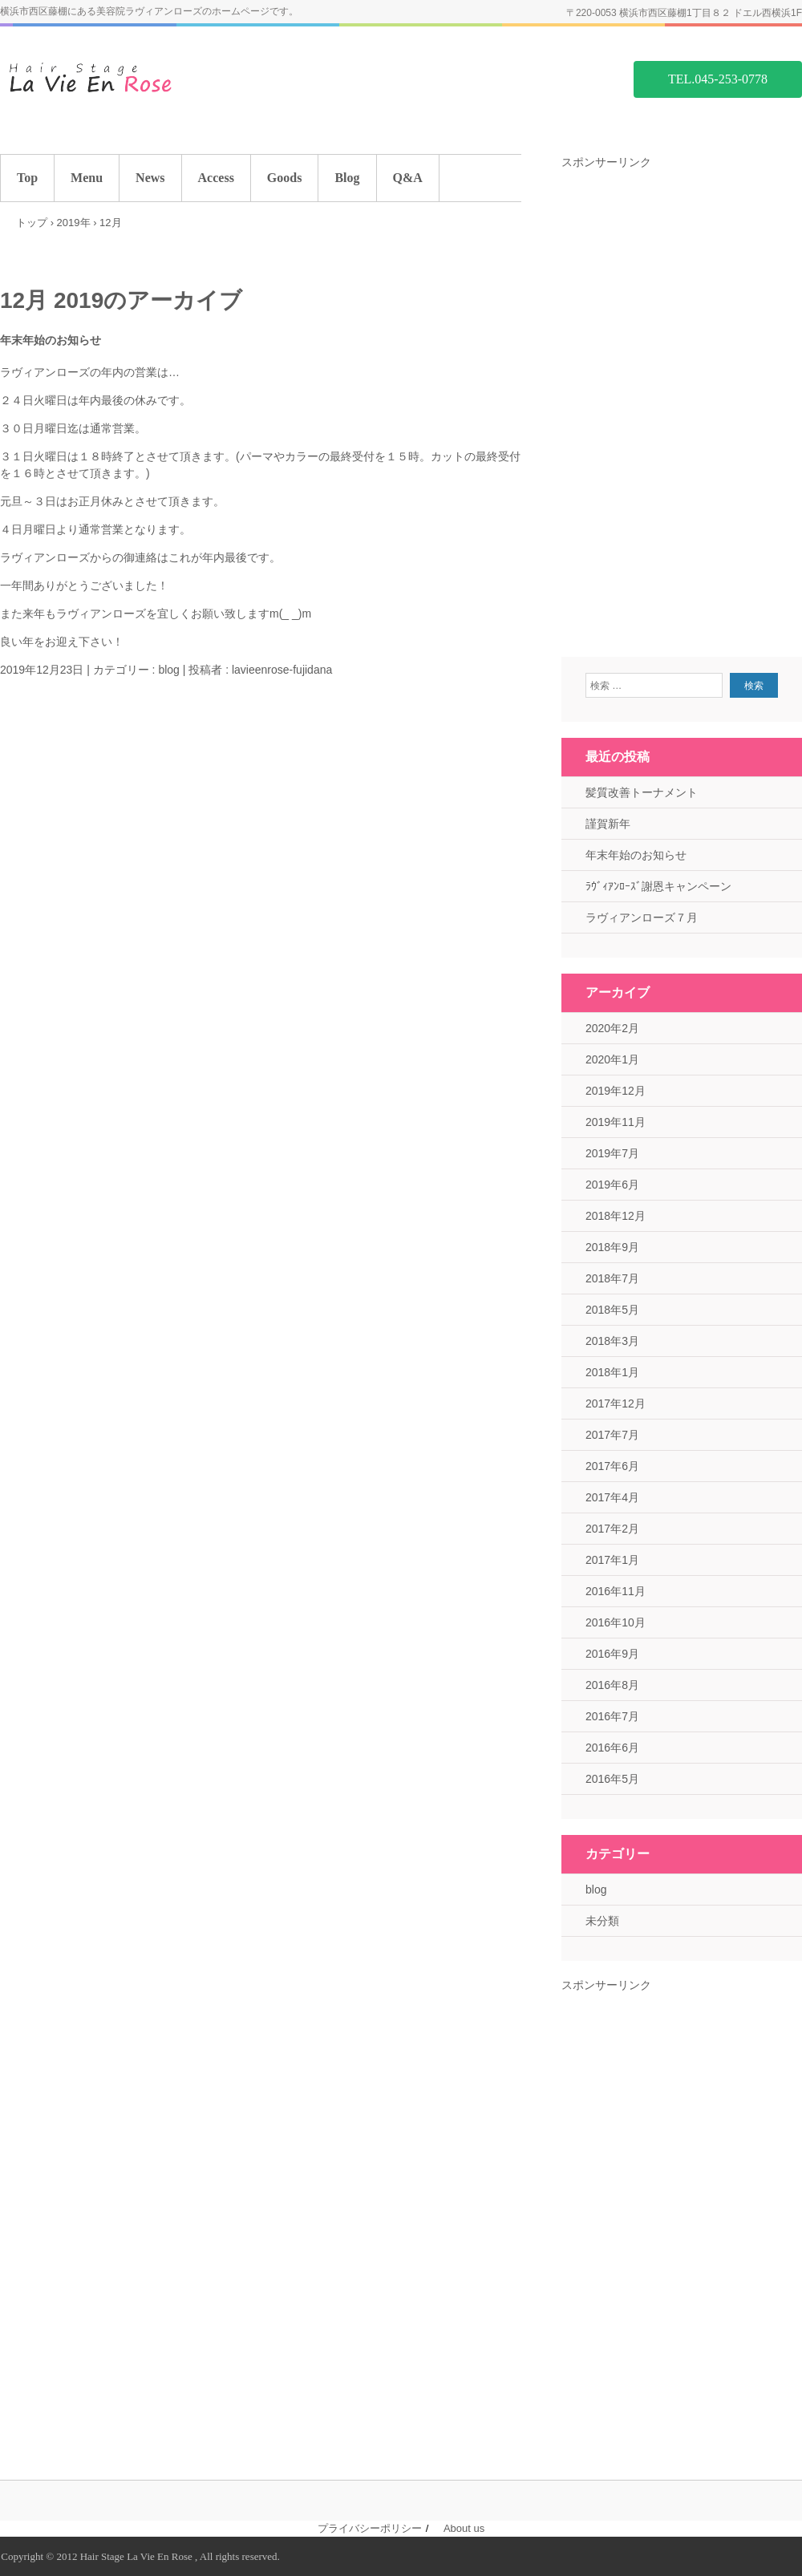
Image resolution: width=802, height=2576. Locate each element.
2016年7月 (612, 1716)
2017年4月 (612, 1497)
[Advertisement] (682, 411)
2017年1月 (612, 1559)
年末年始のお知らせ (50, 340)
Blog (346, 177)
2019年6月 (612, 1184)
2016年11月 (615, 1591)
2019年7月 (612, 1153)
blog (168, 669)
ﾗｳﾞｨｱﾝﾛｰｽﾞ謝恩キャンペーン (658, 886)
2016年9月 (612, 1653)
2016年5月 (612, 1778)
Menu (87, 177)
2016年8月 (612, 1685)
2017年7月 (612, 1434)
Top (27, 177)
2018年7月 (612, 1278)
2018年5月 (612, 1309)
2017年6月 (612, 1466)
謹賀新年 (607, 823)
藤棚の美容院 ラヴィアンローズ (120, 78)
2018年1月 (612, 1372)
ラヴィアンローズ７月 (641, 917)
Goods (284, 177)
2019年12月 (615, 1090)
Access (216, 177)
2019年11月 (615, 1122)
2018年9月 (612, 1247)
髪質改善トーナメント (641, 792)
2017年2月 (612, 1528)
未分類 (602, 1920)
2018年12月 (615, 1215)
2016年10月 (615, 1622)
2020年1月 (612, 1059)
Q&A (408, 177)
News (150, 177)
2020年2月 (612, 1028)
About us (464, 2528)
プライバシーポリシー (370, 2528)
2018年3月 (612, 1341)
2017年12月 (615, 1403)
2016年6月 (612, 1747)
